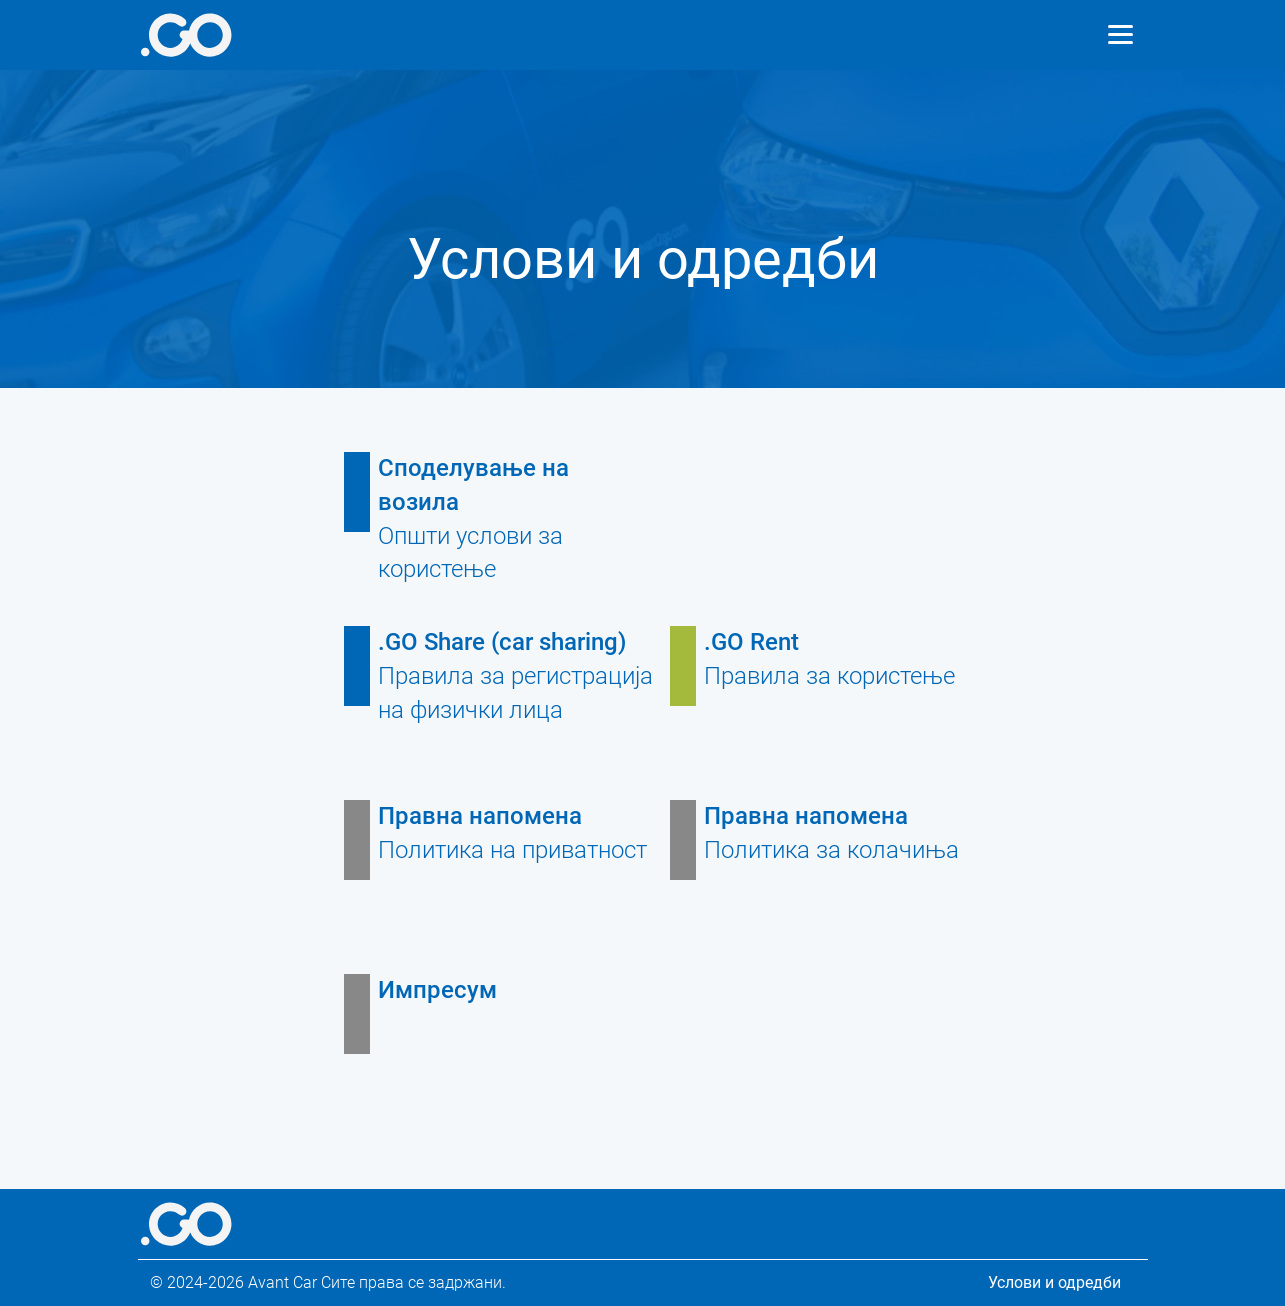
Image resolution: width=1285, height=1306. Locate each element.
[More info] (186, 35)
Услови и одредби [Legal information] (1054, 1282)
